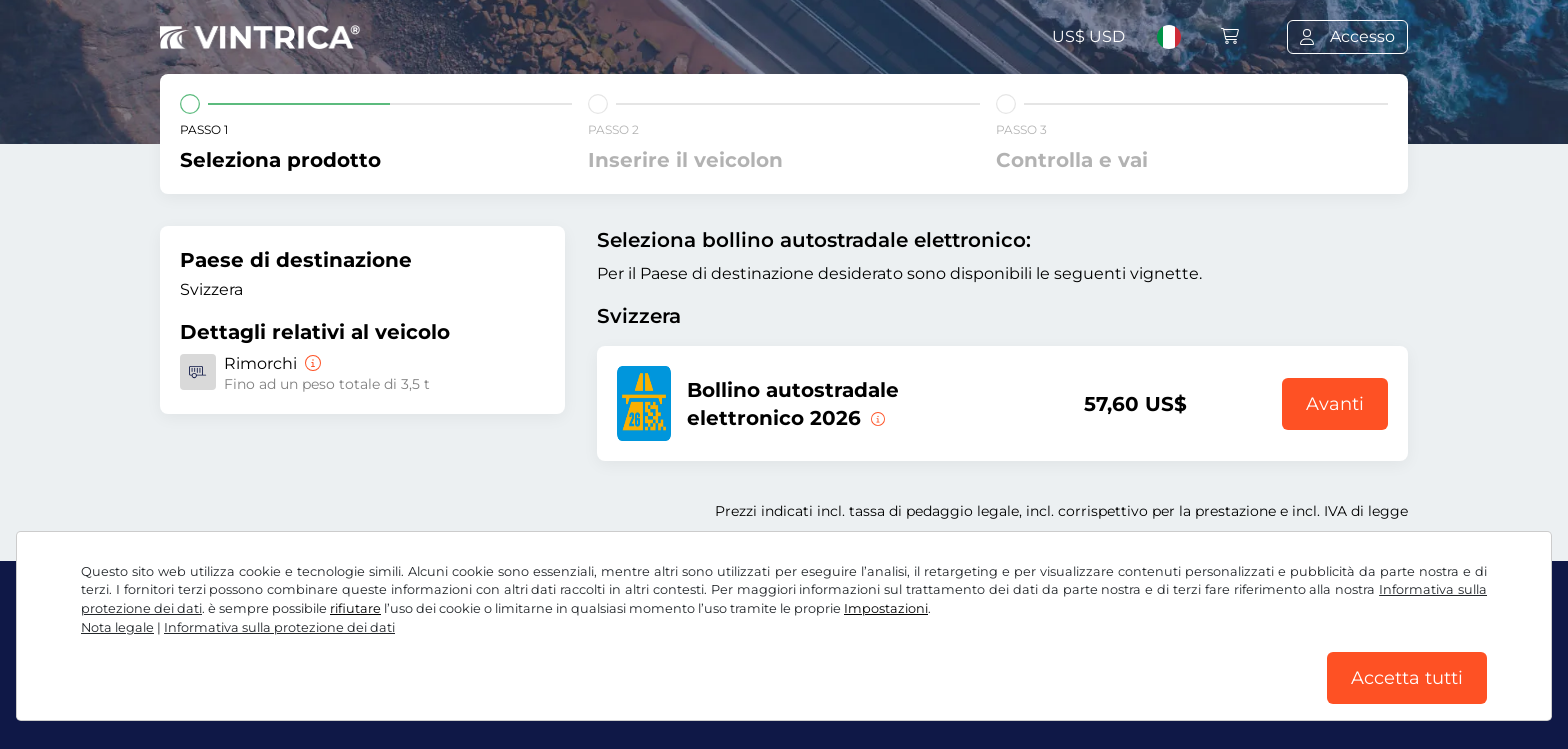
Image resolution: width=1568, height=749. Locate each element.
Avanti (1335, 404)
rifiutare (355, 608)
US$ (1088, 36)
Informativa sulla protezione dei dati (279, 627)
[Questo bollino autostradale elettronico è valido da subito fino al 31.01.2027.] (876, 418)
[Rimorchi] (311, 363)
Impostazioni (886, 608)
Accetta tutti (1407, 678)
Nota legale (117, 627)
